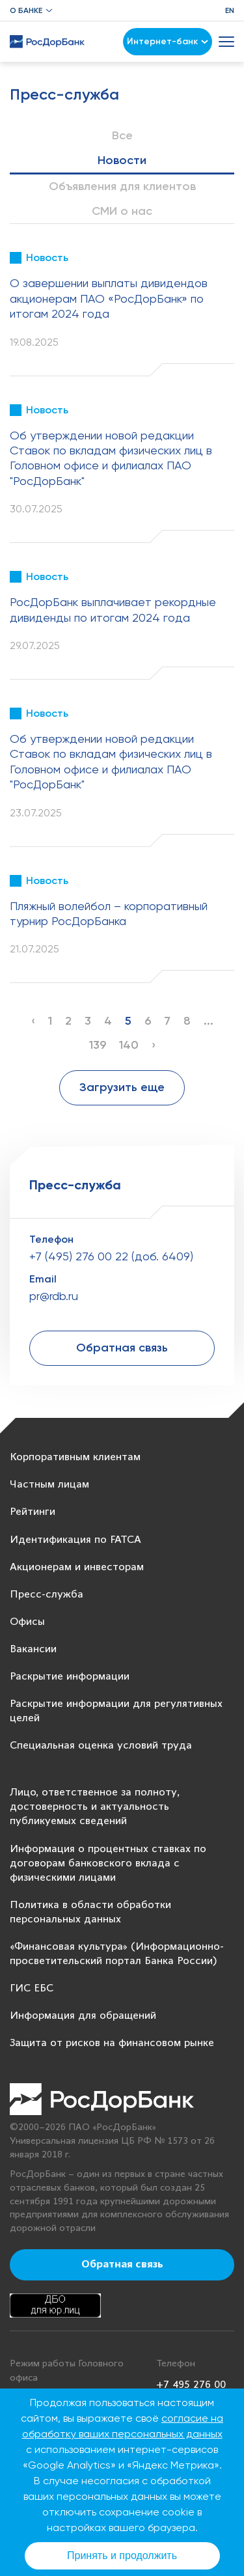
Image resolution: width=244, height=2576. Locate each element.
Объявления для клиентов (122, 186)
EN (229, 10)
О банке (26, 10)
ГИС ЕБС (31, 1988)
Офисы (27, 1621)
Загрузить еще (122, 1087)
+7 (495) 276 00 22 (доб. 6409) (111, 1256)
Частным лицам (49, 1484)
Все (122, 135)
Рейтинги (32, 1511)
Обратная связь (122, 1347)
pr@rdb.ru (53, 1296)
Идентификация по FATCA (75, 1539)
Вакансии (33, 1649)
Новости (122, 160)
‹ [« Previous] (33, 1021)
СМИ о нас (122, 211)
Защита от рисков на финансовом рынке (112, 2043)
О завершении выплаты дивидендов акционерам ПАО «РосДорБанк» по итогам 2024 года (109, 298)
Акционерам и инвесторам (77, 1567)
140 (129, 1045)
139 (97, 1045)
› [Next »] (154, 1045)
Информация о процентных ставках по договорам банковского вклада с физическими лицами (108, 1863)
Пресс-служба (46, 1594)
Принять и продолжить (122, 2555)
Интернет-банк (167, 41)
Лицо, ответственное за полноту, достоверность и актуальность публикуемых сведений (95, 1807)
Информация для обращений (83, 2015)
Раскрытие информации (69, 1676)
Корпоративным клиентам (75, 1457)
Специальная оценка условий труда (101, 1745)
